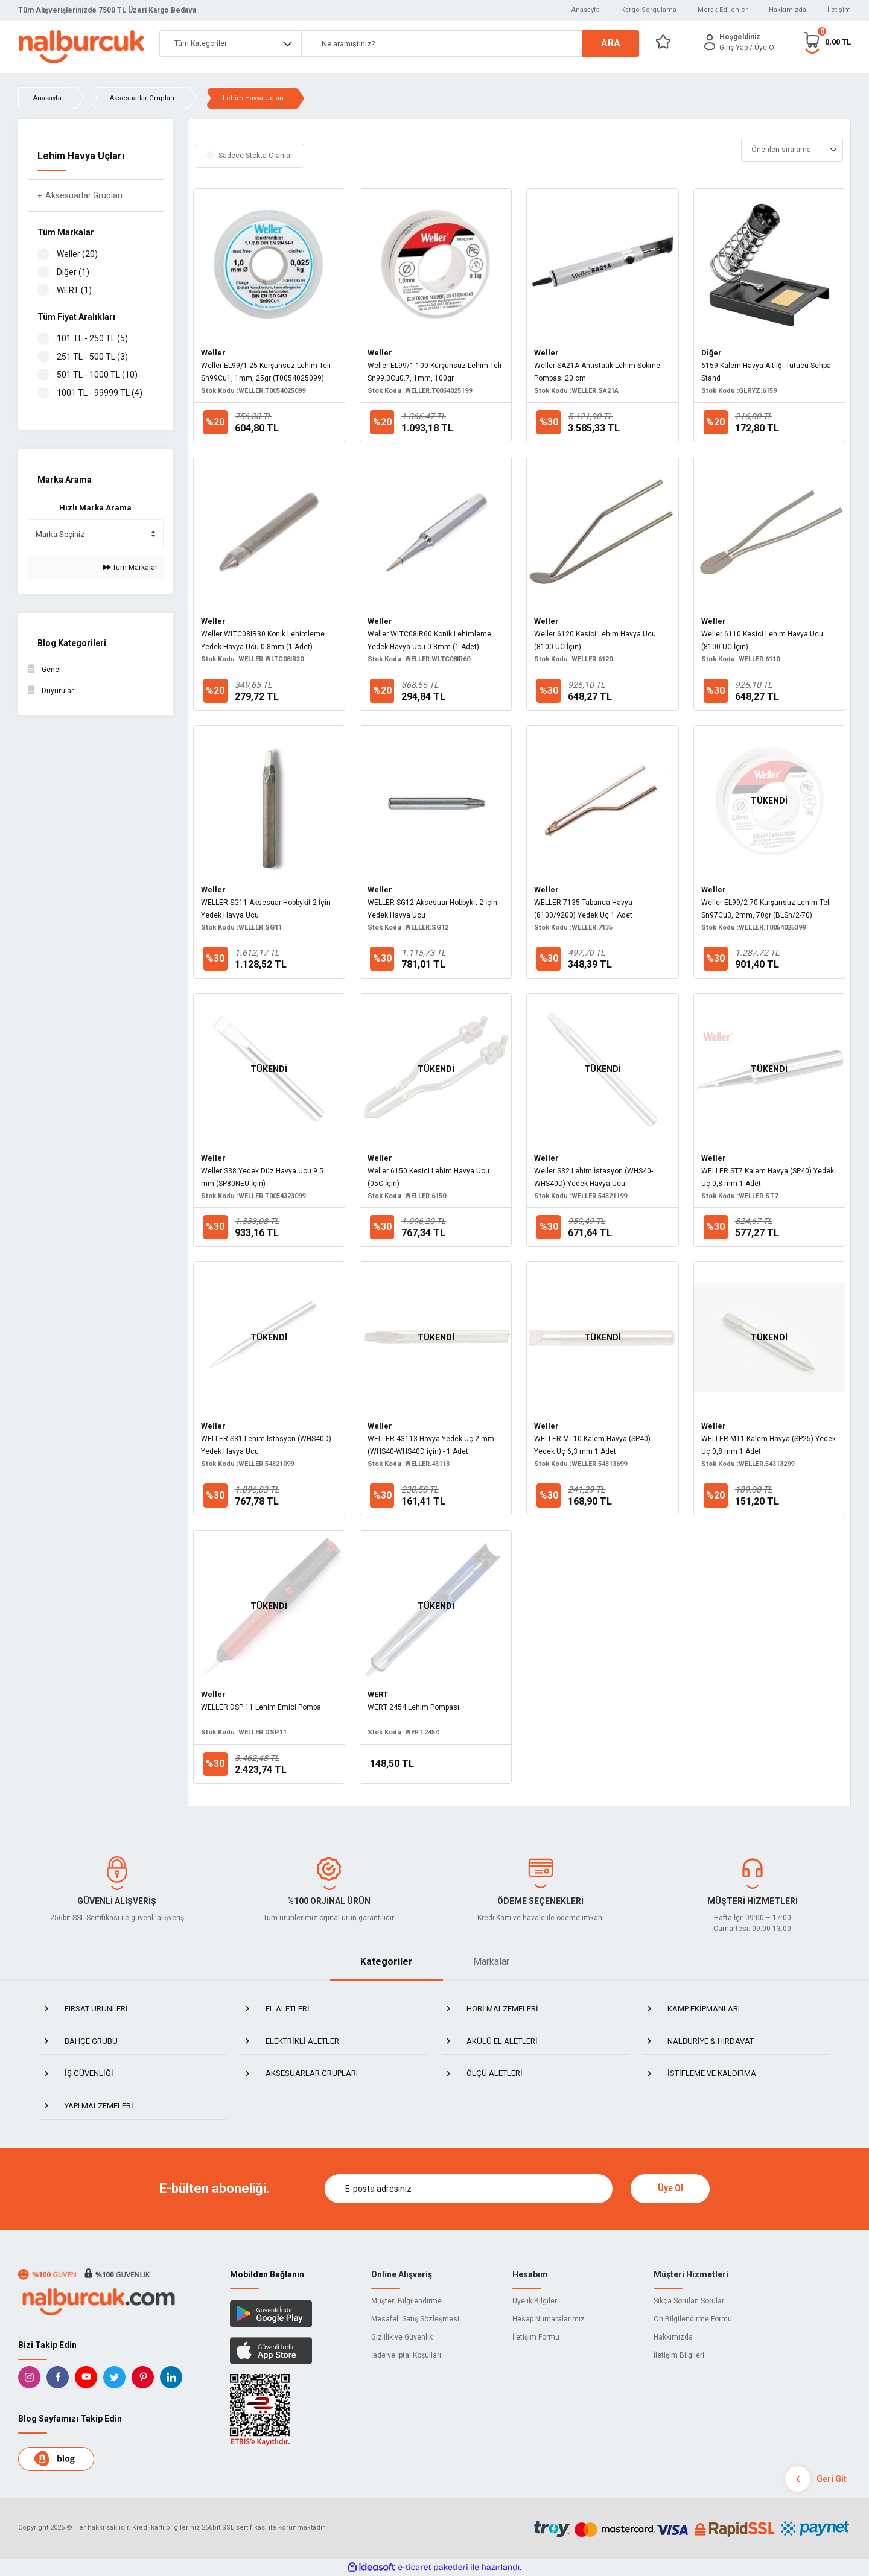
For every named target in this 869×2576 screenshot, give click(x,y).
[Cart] (827, 42)
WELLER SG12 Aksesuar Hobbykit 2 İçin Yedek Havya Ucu (432, 908)
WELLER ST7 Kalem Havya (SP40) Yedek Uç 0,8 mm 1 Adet (767, 1177)
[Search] (470, 43)
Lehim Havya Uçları (253, 98)
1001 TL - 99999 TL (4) (99, 393)
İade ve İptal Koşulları (406, 2355)
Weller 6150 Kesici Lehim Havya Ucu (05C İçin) (428, 1177)
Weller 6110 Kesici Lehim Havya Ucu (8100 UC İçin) (762, 640)
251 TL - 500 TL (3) (92, 356)
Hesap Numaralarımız (548, 2319)
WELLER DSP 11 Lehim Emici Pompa (261, 1707)
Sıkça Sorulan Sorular (689, 2301)
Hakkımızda (787, 10)
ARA (610, 43)
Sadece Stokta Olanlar (255, 155)
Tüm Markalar (130, 567)
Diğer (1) (73, 272)
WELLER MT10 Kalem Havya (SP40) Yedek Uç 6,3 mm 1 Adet (592, 1445)
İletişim (839, 10)
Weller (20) (77, 254)
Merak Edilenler (723, 10)
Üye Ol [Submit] (670, 2188)
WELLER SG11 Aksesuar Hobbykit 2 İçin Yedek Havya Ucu (266, 908)
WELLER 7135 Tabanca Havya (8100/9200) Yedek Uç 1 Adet (583, 908)
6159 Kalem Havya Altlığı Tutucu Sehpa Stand (766, 371)
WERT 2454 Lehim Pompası (413, 1707)
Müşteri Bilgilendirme (406, 2301)
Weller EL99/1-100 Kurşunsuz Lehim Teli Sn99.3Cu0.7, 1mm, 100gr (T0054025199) (434, 373)
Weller (213, 352)
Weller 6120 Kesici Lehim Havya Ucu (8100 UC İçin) (595, 640)
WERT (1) (74, 290)
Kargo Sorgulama (648, 10)
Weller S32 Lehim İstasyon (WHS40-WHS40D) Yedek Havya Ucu (593, 1177)
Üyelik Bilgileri (535, 2301)
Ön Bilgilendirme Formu (693, 2319)
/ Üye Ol (763, 47)
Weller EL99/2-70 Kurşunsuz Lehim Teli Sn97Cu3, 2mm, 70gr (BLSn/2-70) (766, 908)
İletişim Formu (535, 2337)
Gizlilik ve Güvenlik (402, 2337)
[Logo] (81, 46)
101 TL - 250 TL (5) (92, 338)
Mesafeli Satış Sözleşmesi (415, 2319)
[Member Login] (709, 42)
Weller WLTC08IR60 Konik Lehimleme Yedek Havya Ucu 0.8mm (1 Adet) (429, 640)
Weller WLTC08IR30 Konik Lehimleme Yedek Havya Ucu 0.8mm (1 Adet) (263, 640)
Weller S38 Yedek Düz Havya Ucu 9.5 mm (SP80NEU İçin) (262, 1177)
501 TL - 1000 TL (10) (97, 374)
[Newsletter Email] (469, 2188)
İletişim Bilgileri (679, 2355)
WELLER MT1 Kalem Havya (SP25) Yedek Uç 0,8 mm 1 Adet (768, 1445)
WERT (378, 1694)
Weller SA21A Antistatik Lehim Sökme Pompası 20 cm (597, 371)
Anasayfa (585, 10)
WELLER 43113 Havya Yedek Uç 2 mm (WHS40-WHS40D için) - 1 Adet (431, 1445)
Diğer (711, 352)
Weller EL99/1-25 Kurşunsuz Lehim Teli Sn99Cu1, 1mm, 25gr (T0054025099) (266, 371)
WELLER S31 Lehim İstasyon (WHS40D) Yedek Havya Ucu (266, 1445)
